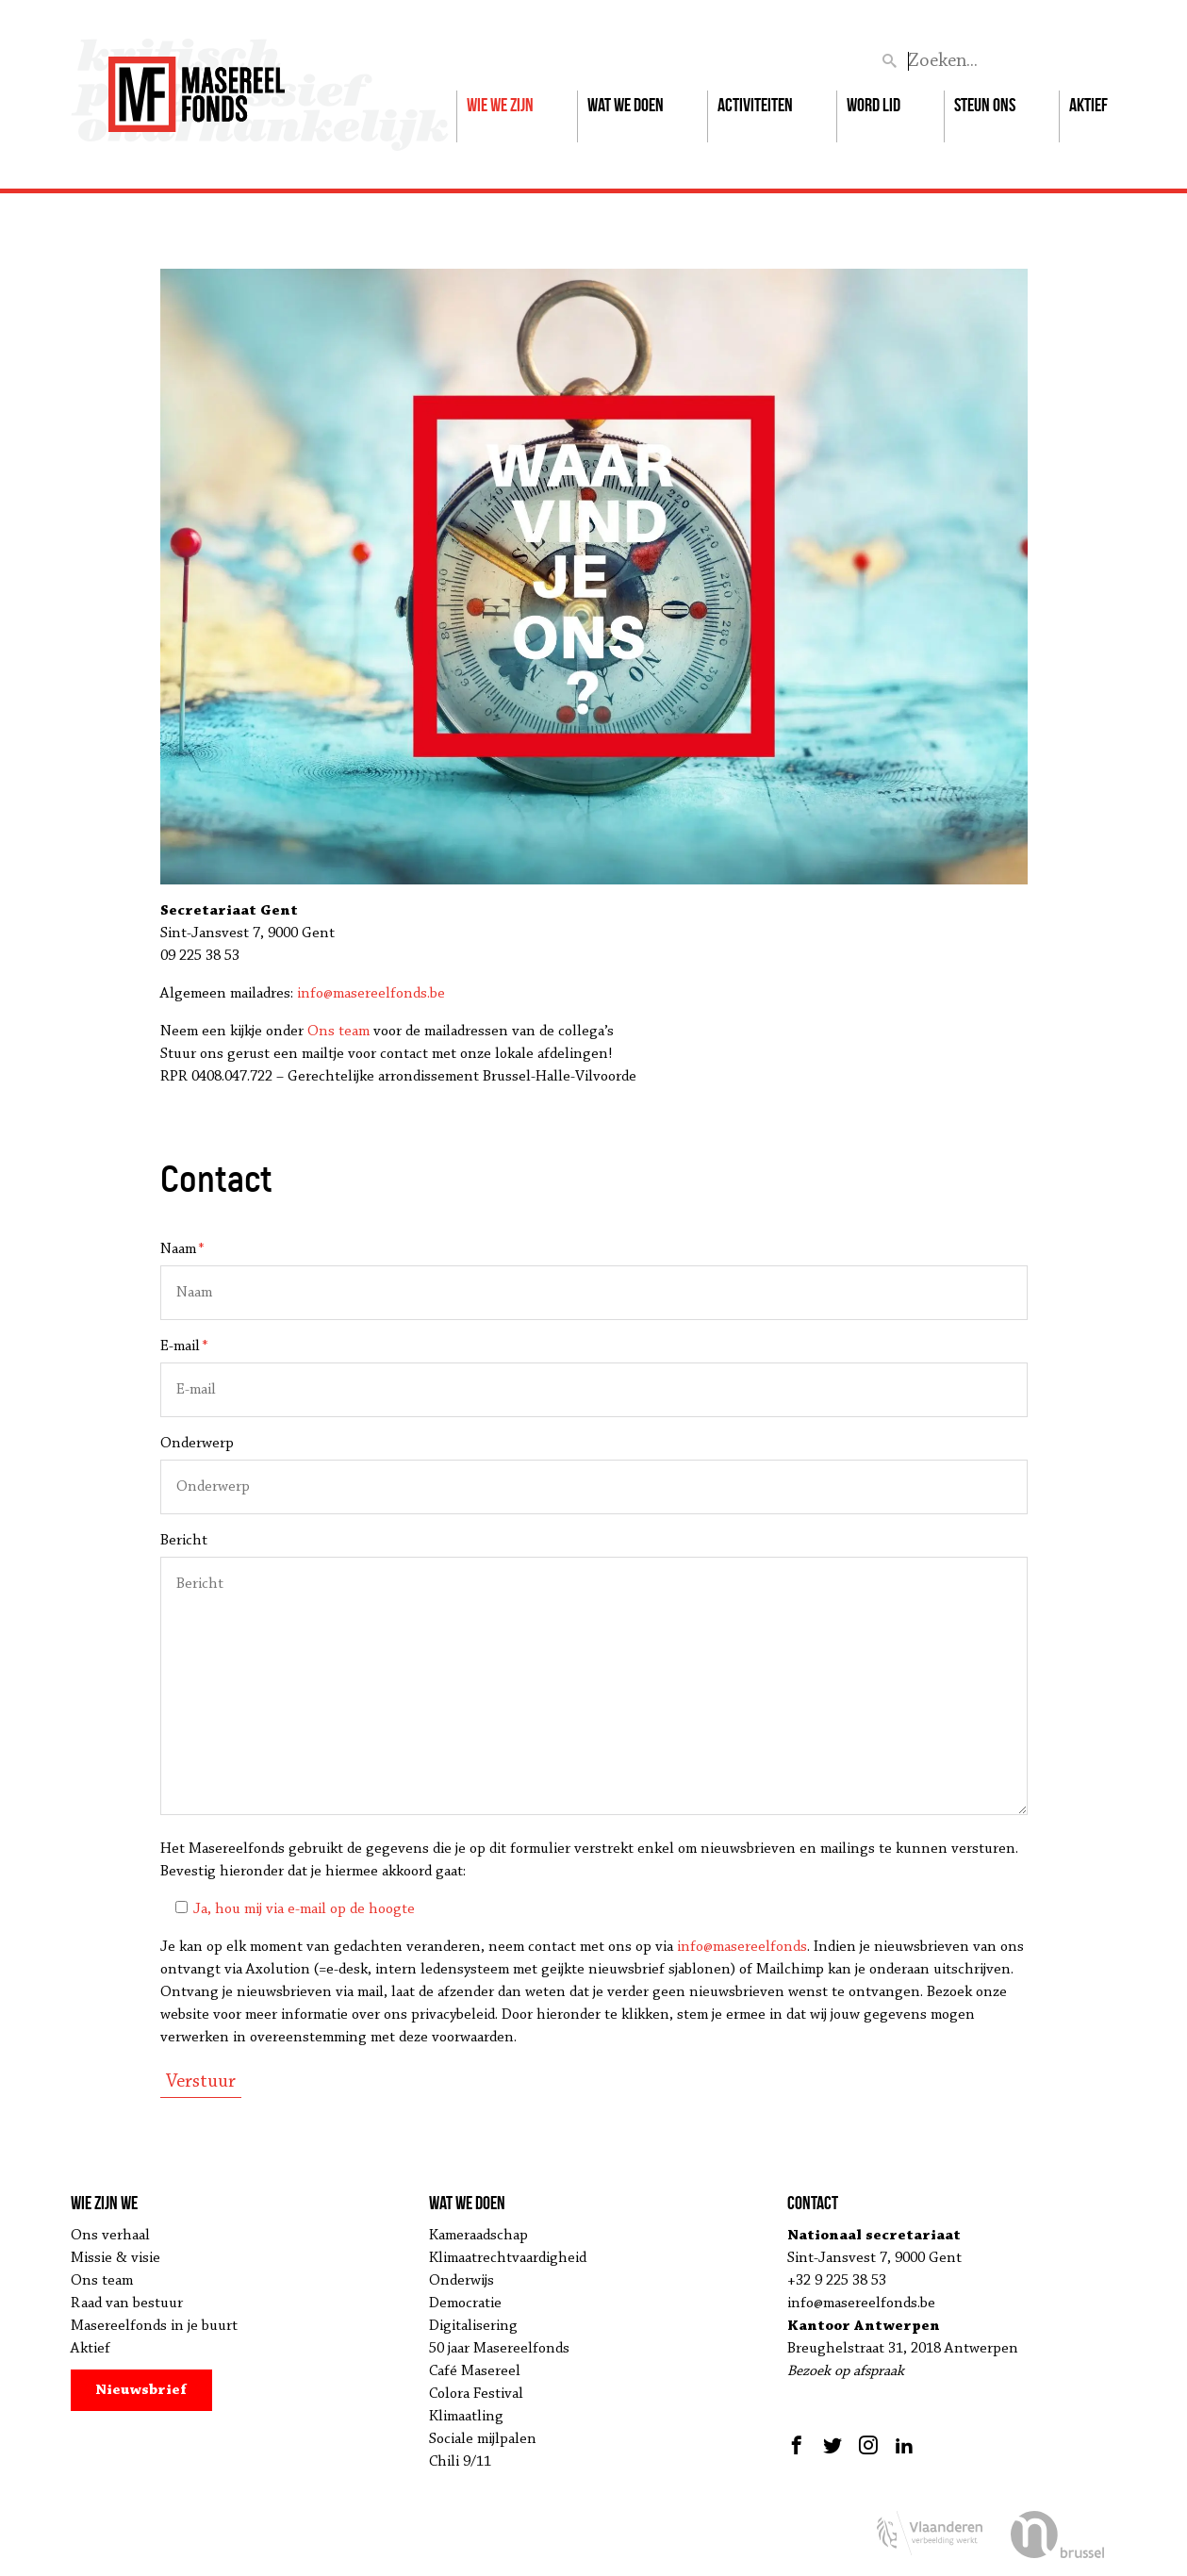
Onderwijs (461, 2280)
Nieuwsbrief (141, 2390)
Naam (182, 1249)
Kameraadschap (478, 2235)
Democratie (465, 2303)
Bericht (183, 1540)
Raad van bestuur (127, 2303)
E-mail (184, 1346)
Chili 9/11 (460, 2461)
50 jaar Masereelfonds (499, 2348)
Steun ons (984, 104)
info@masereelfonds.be (371, 993)
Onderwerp (197, 1443)
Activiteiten (755, 104)
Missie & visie (115, 2258)
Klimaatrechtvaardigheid (507, 2258)
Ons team (338, 1031)
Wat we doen (625, 104)
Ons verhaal (110, 2235)
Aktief (1088, 104)
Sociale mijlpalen (482, 2439)
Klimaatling (466, 2416)
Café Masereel (474, 2371)
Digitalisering (473, 2326)
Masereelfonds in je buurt (154, 2326)
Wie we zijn (500, 104)
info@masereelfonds (742, 1947)
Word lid (873, 104)
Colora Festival (476, 2394)
